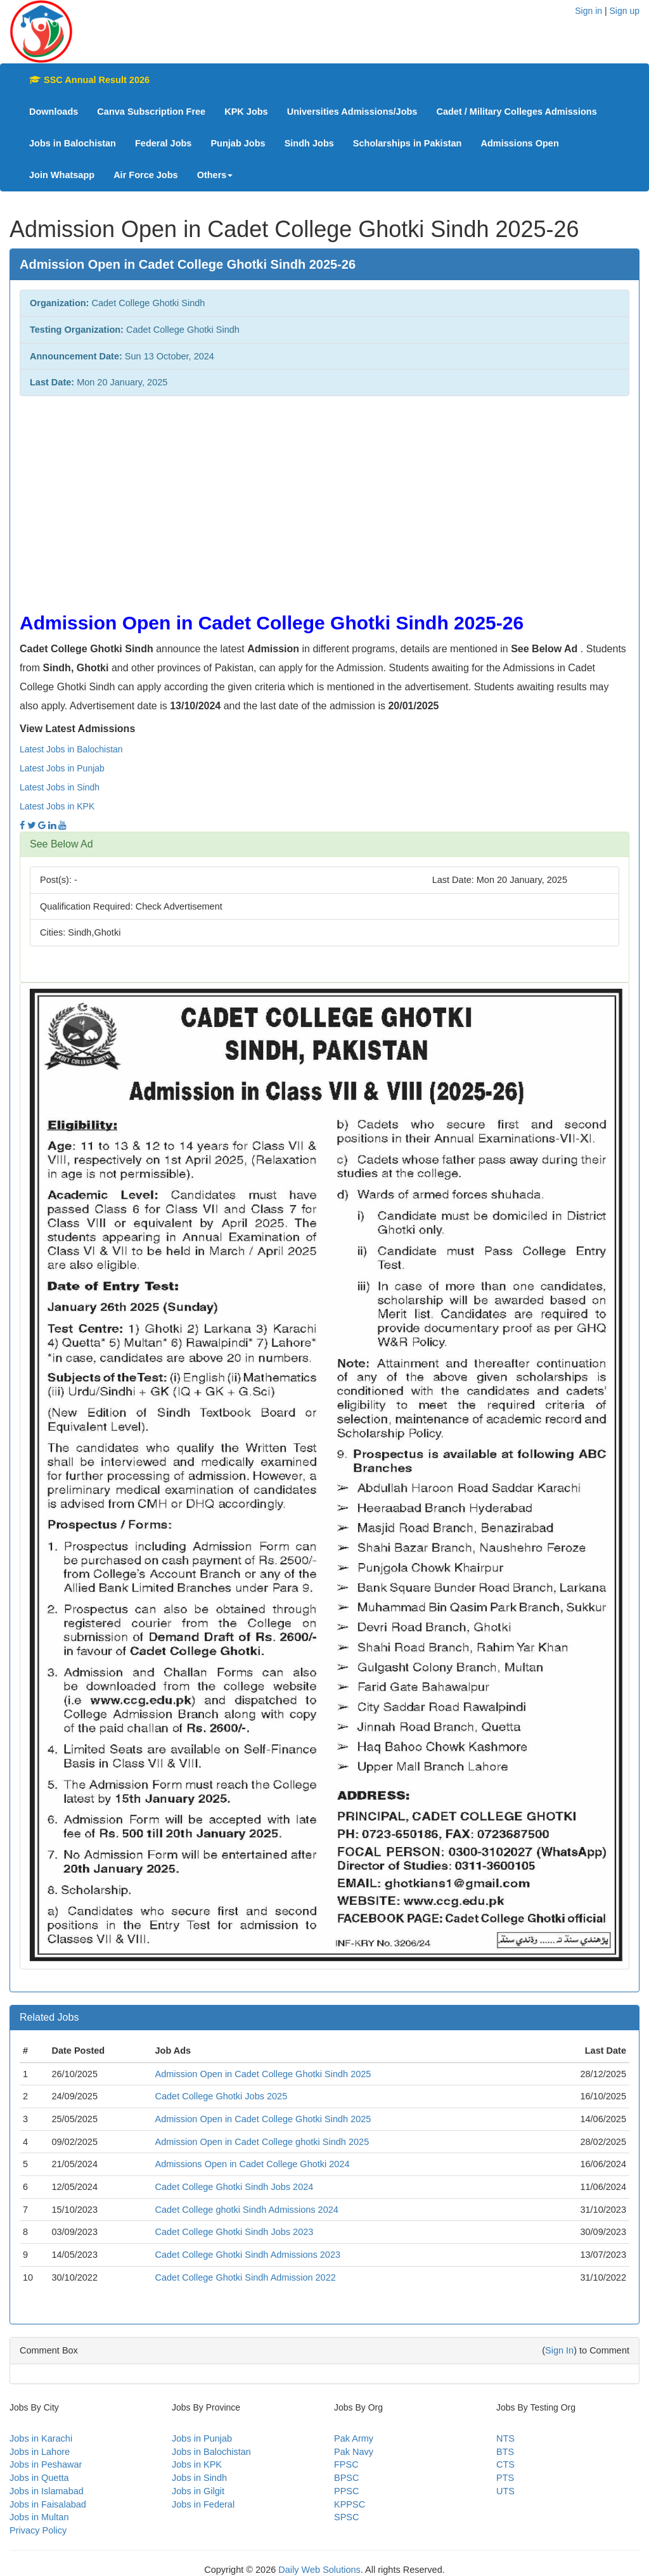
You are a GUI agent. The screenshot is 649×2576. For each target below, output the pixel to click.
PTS (505, 2478)
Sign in (588, 11)
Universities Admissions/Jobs (352, 111)
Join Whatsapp (61, 175)
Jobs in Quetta (39, 2478)
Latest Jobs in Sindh (60, 787)
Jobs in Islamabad (47, 2491)
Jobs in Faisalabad (48, 2504)
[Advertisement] (324, 497)
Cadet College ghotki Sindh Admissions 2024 (246, 2210)
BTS (505, 2452)
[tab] (324, 844)
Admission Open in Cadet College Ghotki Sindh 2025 (263, 2074)
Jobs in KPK (197, 2464)
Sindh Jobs (309, 143)
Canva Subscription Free (151, 111)
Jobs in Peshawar (46, 2464)
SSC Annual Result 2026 (89, 80)
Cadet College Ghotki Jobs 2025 (221, 2096)
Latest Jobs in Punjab (62, 768)
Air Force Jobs (145, 175)
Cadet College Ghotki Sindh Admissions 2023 (247, 2255)
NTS (505, 2438)
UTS (505, 2491)
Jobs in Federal (203, 2504)
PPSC (346, 2491)
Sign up (624, 11)
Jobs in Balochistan (72, 143)
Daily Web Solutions (319, 2570)
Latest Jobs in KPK (57, 806)
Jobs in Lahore (40, 2452)
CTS (505, 2464)
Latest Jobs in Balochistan (71, 749)
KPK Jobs (246, 111)
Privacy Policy (38, 2530)
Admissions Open (519, 143)
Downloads (53, 111)
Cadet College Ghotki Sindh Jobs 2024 (234, 2187)
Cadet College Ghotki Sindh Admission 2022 (245, 2277)
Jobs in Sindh (199, 2478)
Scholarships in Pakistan (407, 143)
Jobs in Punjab (202, 2438)
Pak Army (353, 2438)
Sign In (559, 2350)
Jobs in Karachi (41, 2438)
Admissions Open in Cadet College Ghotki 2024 (252, 2164)
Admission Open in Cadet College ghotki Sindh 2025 (262, 2142)
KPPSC (349, 2504)
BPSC (346, 2478)
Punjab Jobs (237, 143)
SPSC (346, 2517)
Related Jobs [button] (49, 2017)
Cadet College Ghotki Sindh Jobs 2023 (234, 2232)
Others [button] (215, 175)
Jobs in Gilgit (198, 2491)
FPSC (346, 2464)
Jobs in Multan (39, 2517)
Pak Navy (353, 2452)
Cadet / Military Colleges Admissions (516, 111)
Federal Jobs (163, 143)
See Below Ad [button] (61, 844)
